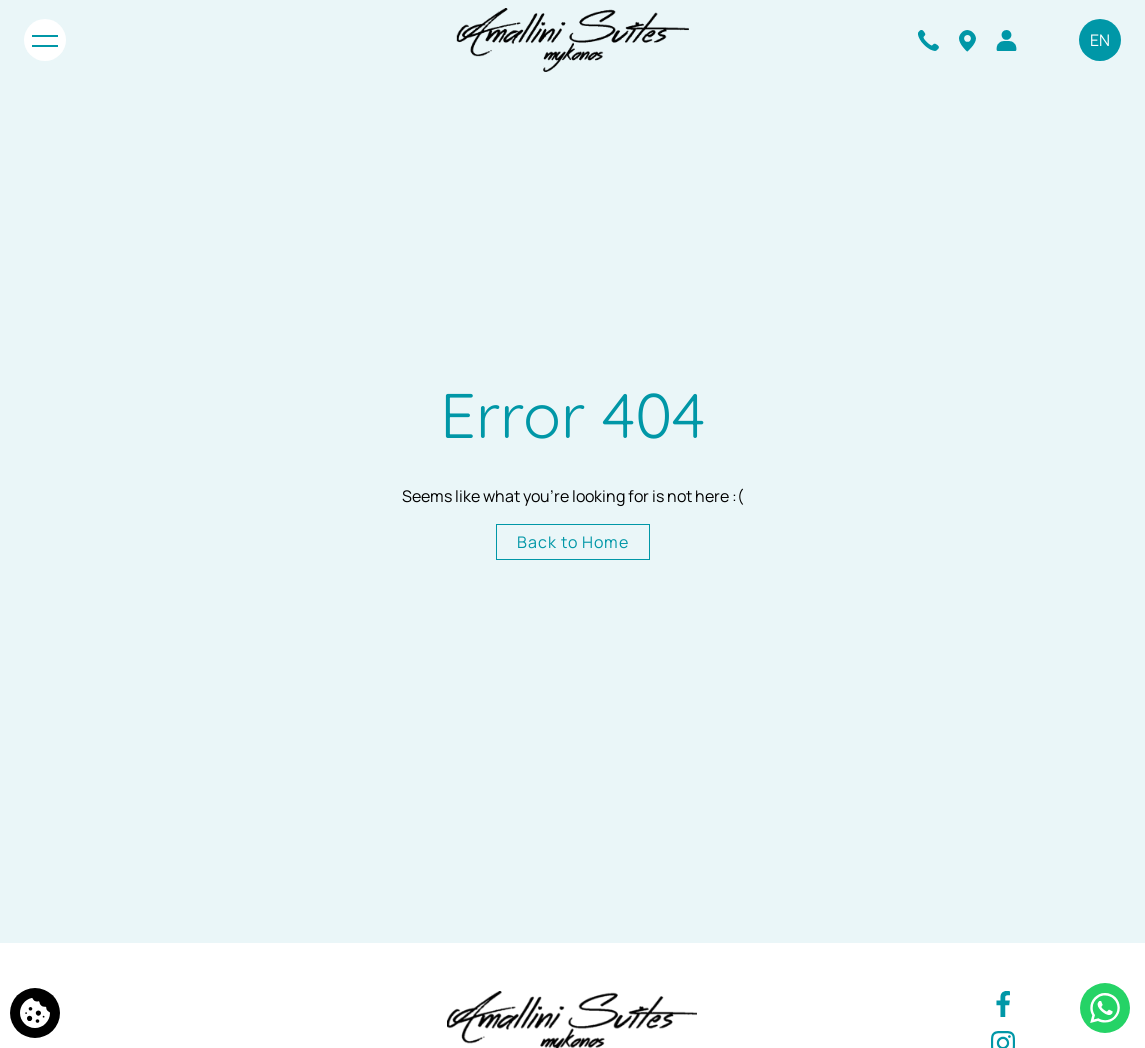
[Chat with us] (1105, 1008)
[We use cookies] (35, 1013)
